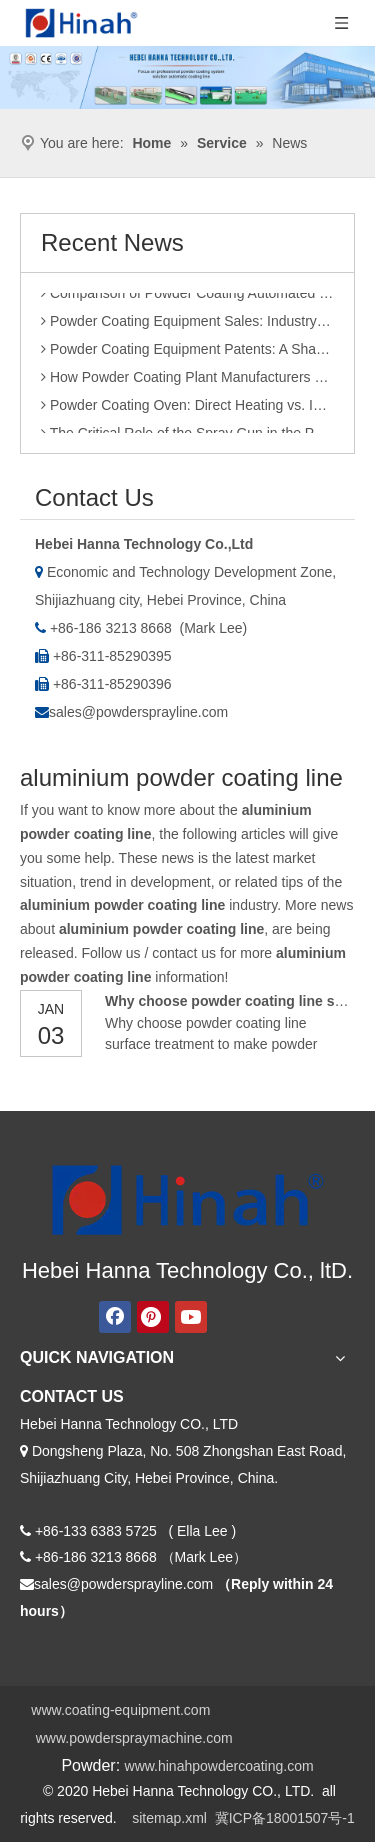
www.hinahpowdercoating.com (219, 1766)
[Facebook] (115, 1317)
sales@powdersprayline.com (138, 712)
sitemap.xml (169, 1818)
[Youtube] (191, 1317)
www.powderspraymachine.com (134, 1738)
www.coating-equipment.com (120, 1710)
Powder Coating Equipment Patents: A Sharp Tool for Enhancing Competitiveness (187, 353)
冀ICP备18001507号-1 (285, 1818)
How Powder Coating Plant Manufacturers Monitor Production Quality (187, 381)
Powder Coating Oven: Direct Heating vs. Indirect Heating (187, 409)
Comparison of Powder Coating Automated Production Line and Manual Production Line (187, 297)
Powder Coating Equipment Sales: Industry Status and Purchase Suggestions (187, 325)
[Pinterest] (153, 1317)
